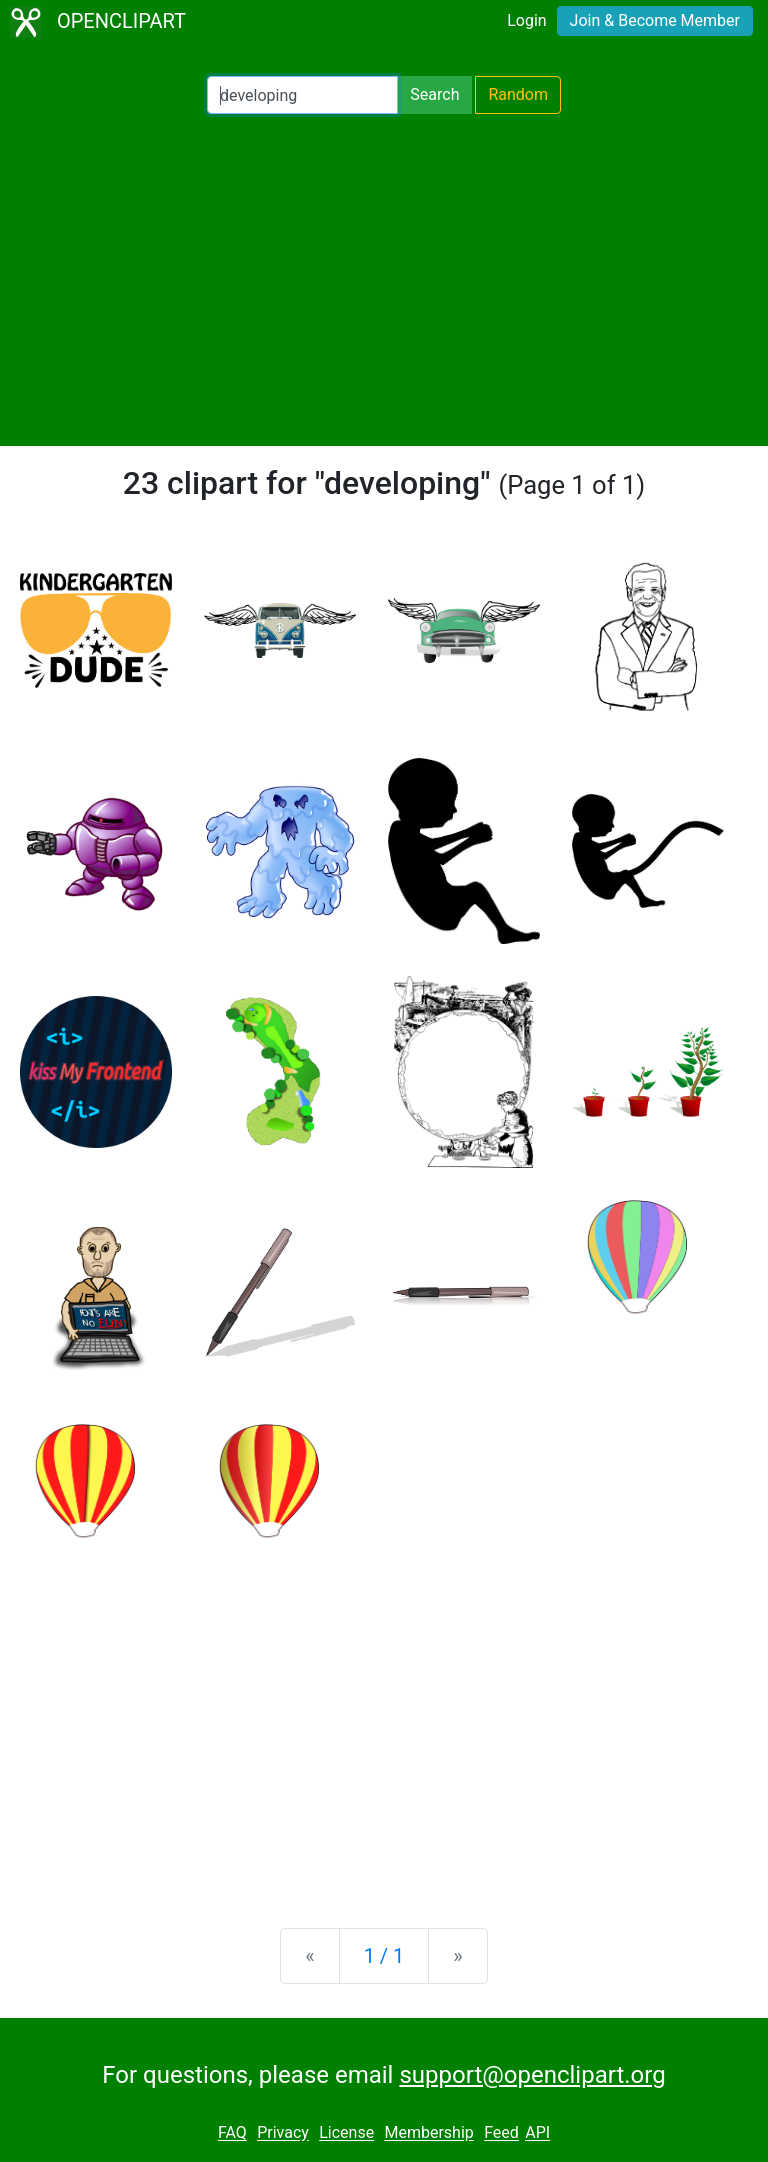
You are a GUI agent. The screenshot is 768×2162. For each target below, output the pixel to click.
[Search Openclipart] (302, 95)
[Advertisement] (384, 280)
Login (526, 20)
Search (434, 94)
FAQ (232, 2133)
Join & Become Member (655, 20)
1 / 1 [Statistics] (384, 1956)
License (346, 2133)
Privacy (283, 2133)
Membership (428, 2133)
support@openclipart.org (532, 2075)
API (537, 2133)
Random (518, 94)
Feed (501, 2133)
